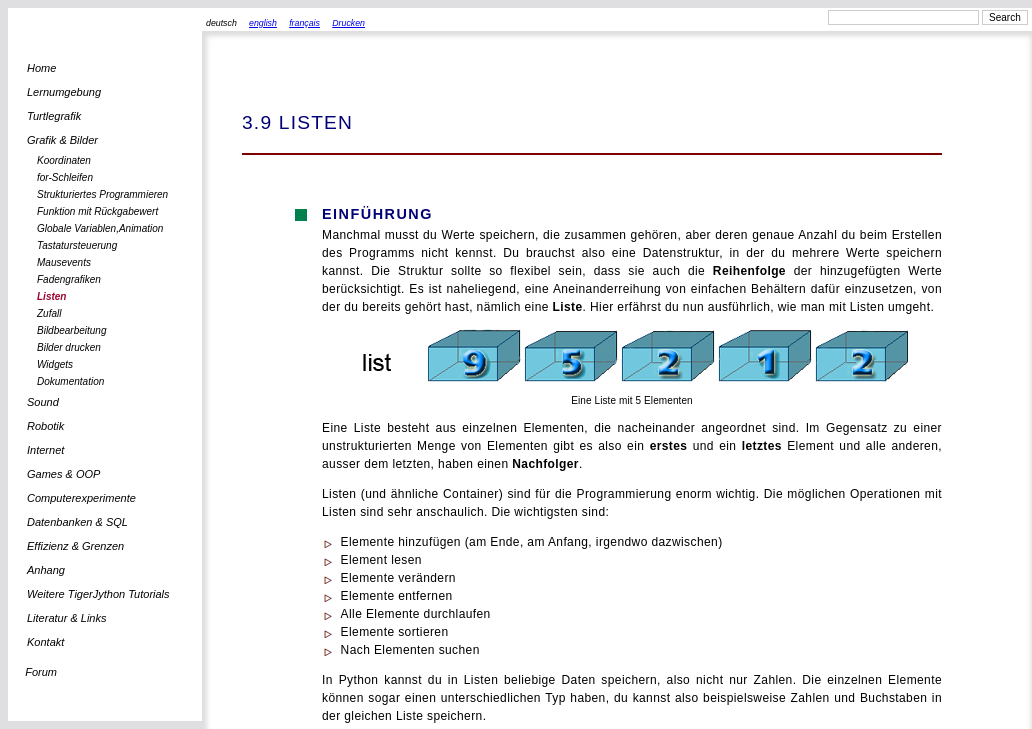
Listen (51, 296)
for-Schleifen (65, 177)
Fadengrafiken (69, 279)
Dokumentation (70, 381)
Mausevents (64, 262)
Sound (43, 402)
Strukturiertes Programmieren (102, 194)
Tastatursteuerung (77, 245)
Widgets (55, 364)
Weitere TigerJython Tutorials (98, 594)
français (304, 23)
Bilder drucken (69, 347)
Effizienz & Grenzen (75, 546)
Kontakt (45, 642)
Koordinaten (64, 160)
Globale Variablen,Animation (100, 228)
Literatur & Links (66, 618)
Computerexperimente (81, 498)
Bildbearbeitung (72, 330)
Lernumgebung (64, 92)
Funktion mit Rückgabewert (97, 211)
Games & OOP (63, 474)
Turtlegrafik (54, 116)
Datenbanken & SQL (77, 522)
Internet (45, 450)
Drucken (348, 23)
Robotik (45, 426)
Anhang (46, 570)
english (263, 23)
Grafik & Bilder (62, 140)
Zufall (49, 313)
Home (41, 68)
